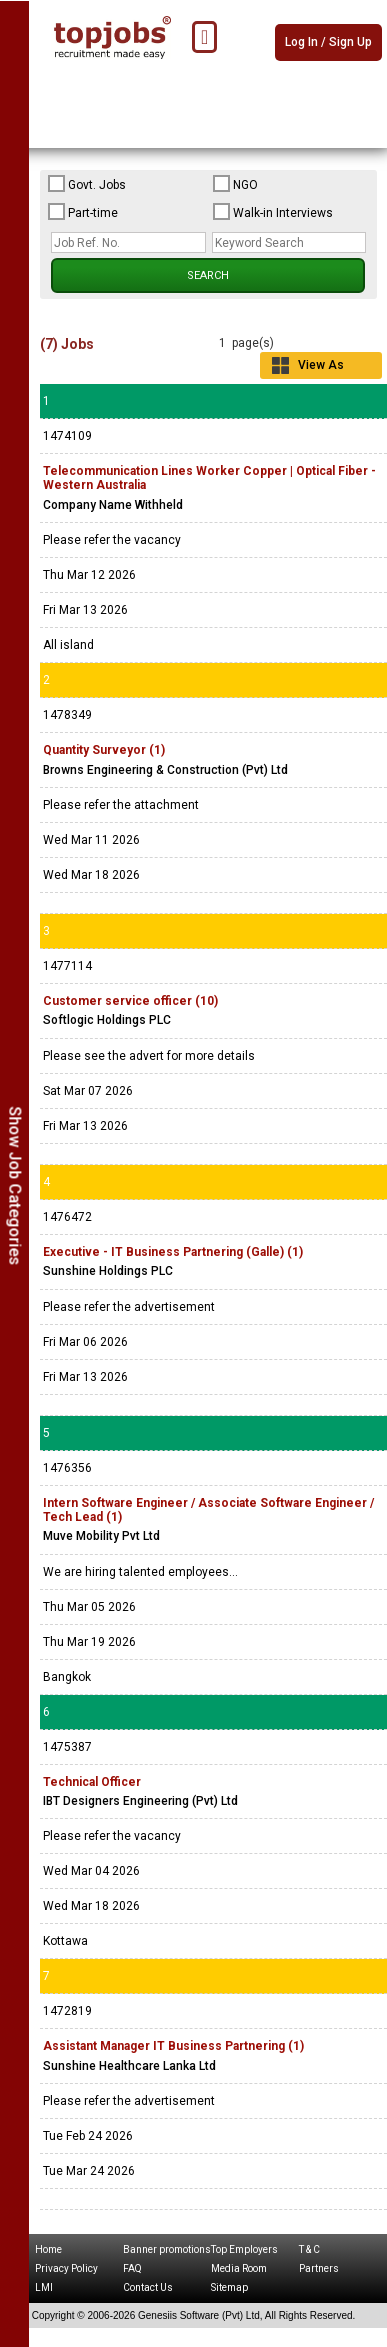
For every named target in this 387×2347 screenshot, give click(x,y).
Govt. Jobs (87, 184)
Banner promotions (167, 2249)
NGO (235, 184)
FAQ (132, 2268)
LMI (44, 2287)
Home (48, 2249)
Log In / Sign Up (328, 42)
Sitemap (229, 2287)
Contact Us (148, 2287)
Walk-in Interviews (273, 212)
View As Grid (321, 368)
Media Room (239, 2268)
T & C (309, 2249)
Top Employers (244, 2249)
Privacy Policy (66, 2268)
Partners (319, 2268)
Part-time (83, 212)
